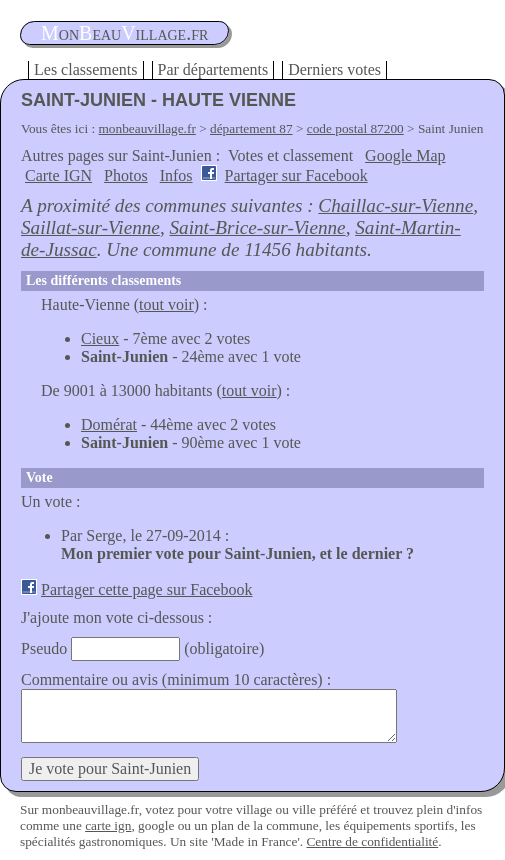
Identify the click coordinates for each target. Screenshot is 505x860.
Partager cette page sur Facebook (146, 589)
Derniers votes (334, 69)
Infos (176, 175)
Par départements (213, 69)
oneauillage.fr (124, 33)
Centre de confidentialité (372, 841)
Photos (126, 175)
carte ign (108, 825)
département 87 (251, 128)
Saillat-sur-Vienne (90, 227)
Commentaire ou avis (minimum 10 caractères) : (176, 679)
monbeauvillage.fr (147, 128)
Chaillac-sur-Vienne (395, 205)
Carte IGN (58, 175)
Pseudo (44, 648)
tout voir (166, 304)
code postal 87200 (355, 128)
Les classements (86, 69)
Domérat (109, 424)
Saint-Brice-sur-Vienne (257, 227)
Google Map (405, 155)
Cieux (100, 338)
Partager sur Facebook (296, 175)
